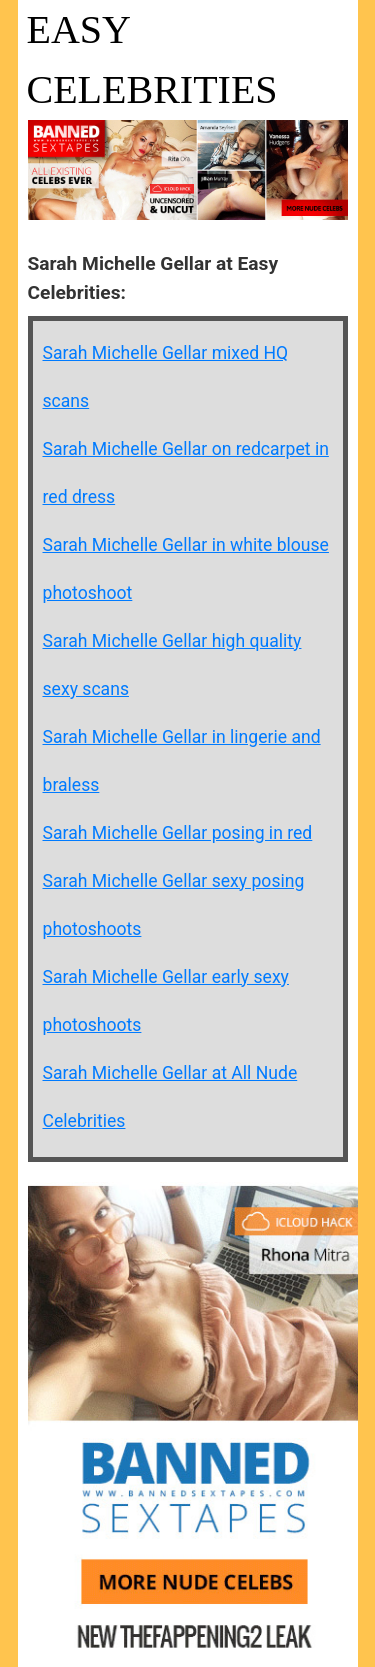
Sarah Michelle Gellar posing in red (178, 833)
